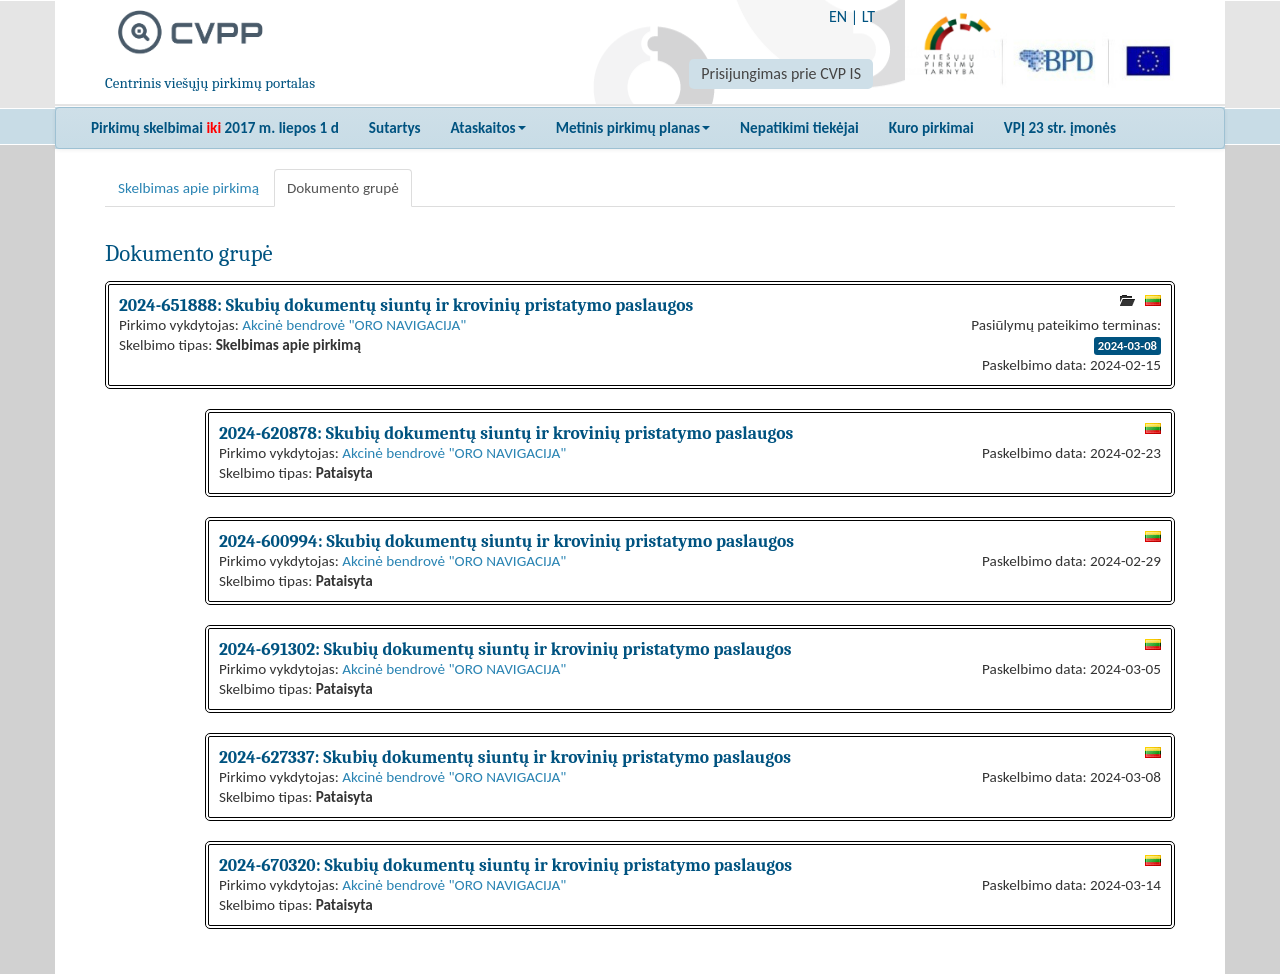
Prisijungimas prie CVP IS (781, 73)
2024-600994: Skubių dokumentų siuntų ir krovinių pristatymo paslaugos (506, 541)
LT (868, 16)
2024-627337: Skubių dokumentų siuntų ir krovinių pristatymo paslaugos (505, 757)
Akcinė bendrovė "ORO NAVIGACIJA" (354, 325)
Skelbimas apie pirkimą (188, 188)
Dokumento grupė (343, 188)
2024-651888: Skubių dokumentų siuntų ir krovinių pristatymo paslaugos (406, 305)
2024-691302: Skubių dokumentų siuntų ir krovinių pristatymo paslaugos (505, 649)
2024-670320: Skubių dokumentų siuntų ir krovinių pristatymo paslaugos (505, 865)
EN (838, 16)
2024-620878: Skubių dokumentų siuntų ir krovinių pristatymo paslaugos (506, 433)
